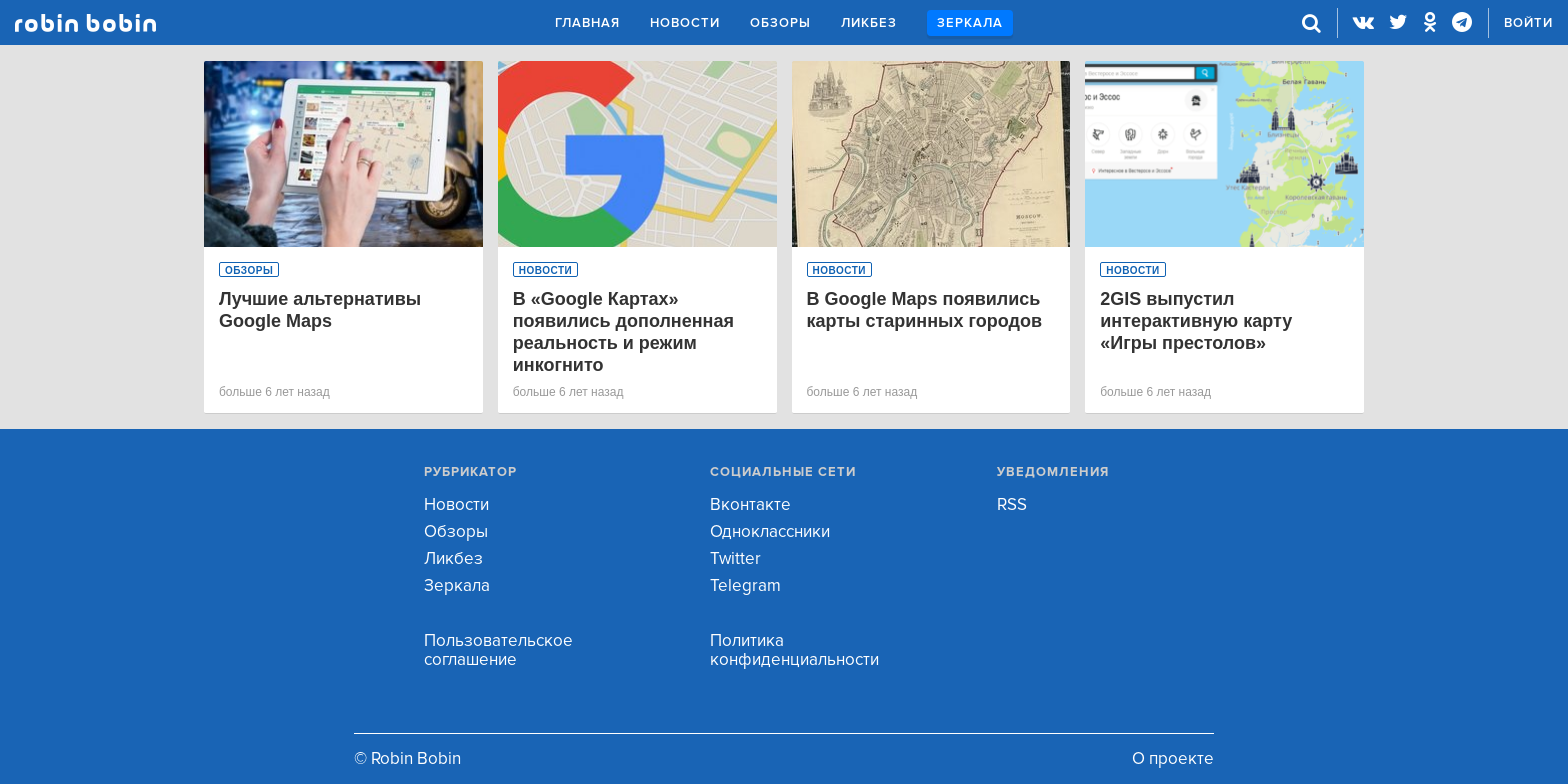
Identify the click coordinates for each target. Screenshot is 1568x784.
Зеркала (970, 23)
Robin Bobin (85, 23)
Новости (685, 23)
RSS (1012, 504)
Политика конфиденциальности (794, 650)
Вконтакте (750, 504)
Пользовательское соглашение (498, 650)
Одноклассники (770, 531)
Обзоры (780, 23)
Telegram (745, 585)
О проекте (1173, 758)
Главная (587, 23)
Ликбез (869, 23)
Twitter (735, 558)
